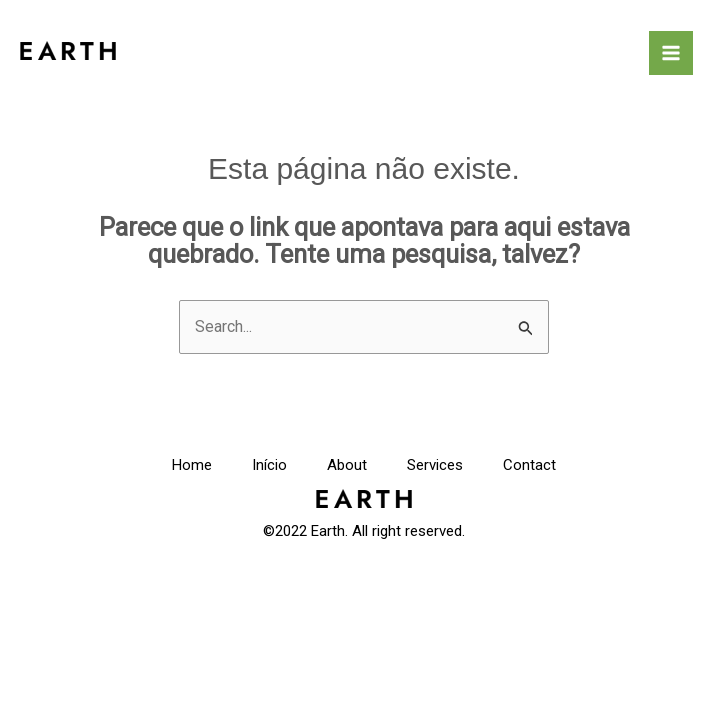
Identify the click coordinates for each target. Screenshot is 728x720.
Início (269, 465)
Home (192, 465)
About (347, 465)
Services (435, 465)
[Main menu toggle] (671, 53)
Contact (529, 465)
